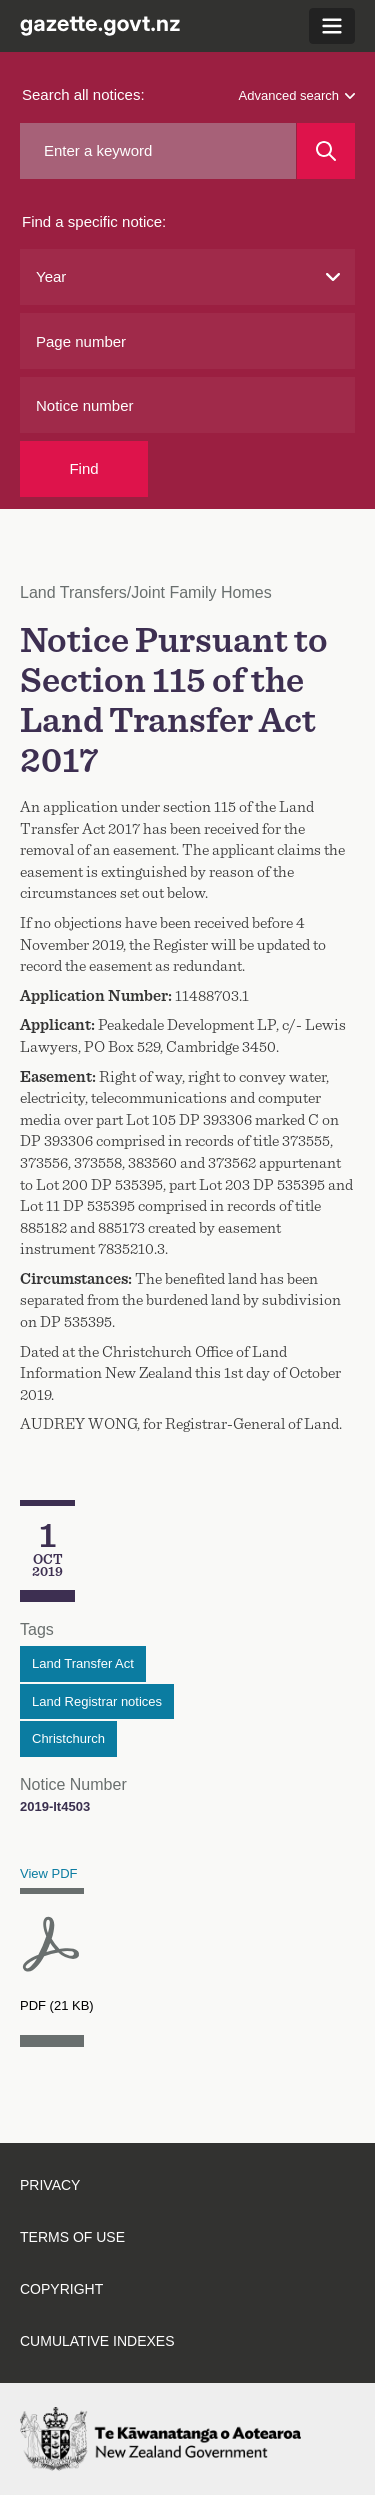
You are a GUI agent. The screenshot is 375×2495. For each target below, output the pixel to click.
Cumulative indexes (97, 2341)
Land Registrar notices (97, 1701)
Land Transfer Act (83, 1663)
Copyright (61, 2289)
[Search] (326, 151)
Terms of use (72, 2237)
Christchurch (68, 1738)
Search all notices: (83, 94)
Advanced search (297, 95)
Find (83, 468)
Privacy (50, 2185)
